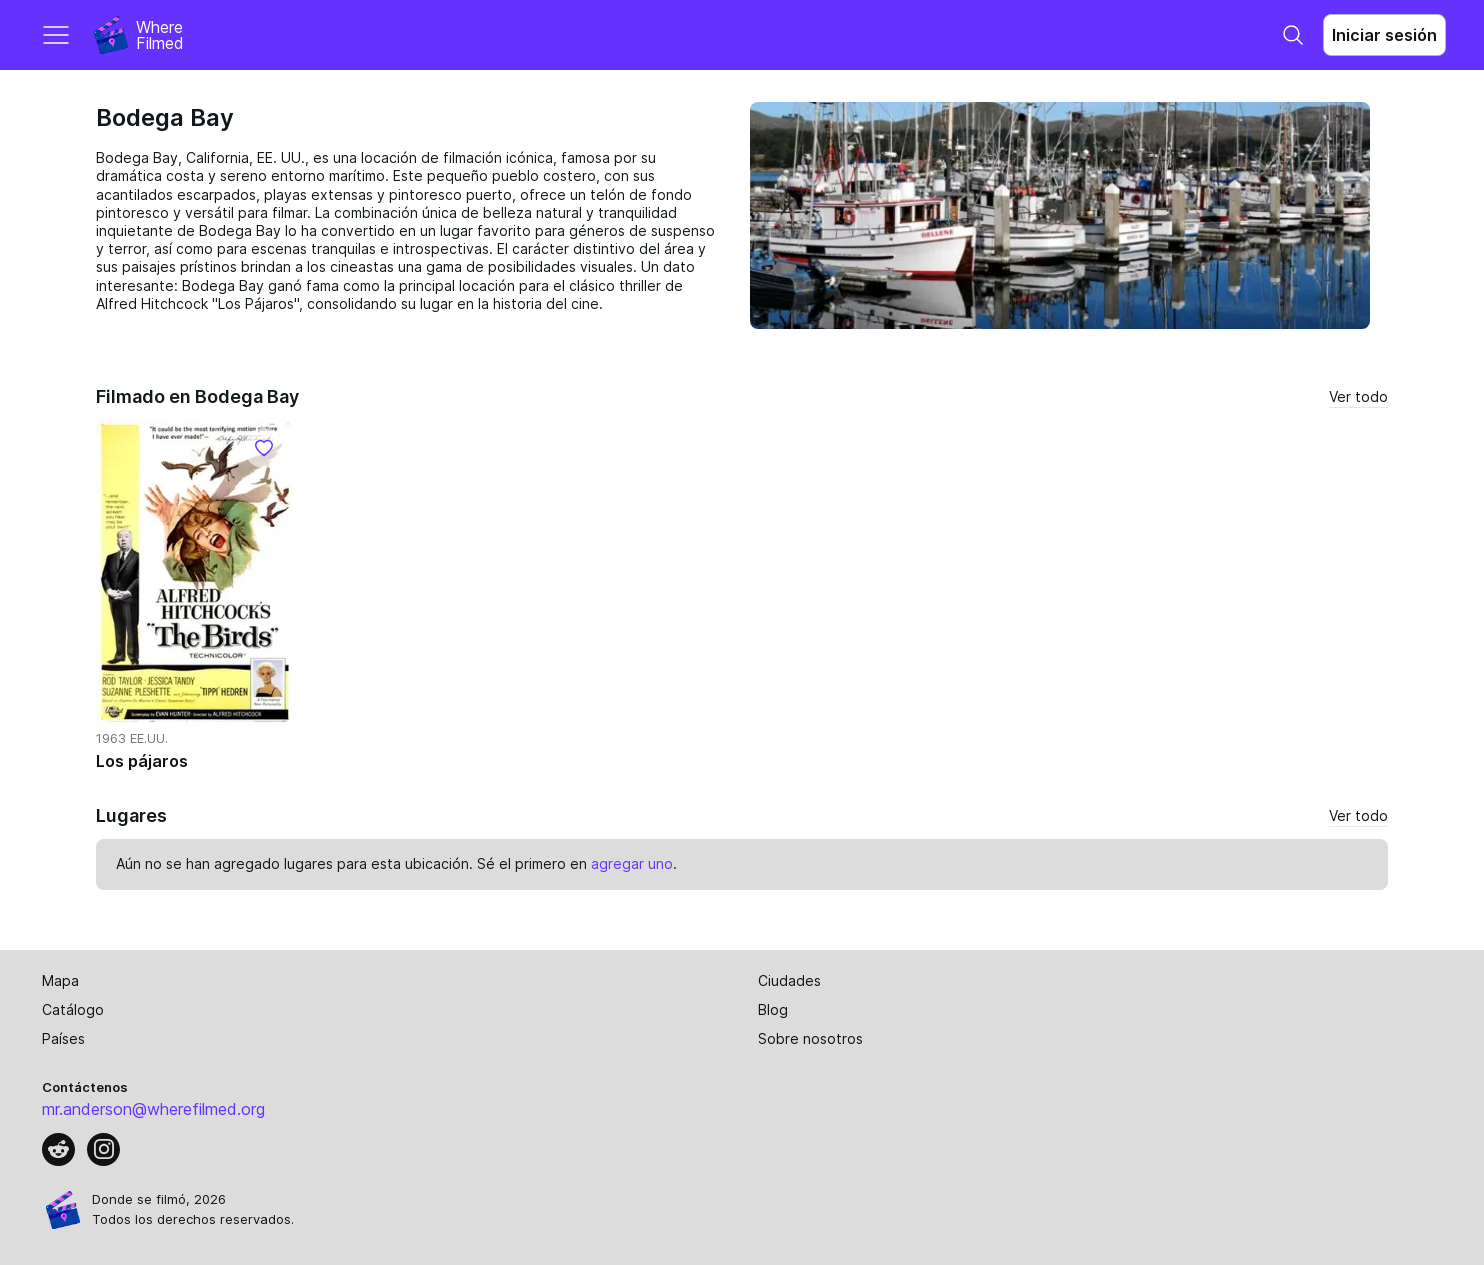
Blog (773, 1009)
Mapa (60, 980)
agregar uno (632, 863)
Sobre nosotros (810, 1038)
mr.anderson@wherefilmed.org (153, 1109)
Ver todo (1358, 396)
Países (63, 1038)
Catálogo (73, 1009)
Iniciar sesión (1384, 35)
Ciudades (789, 980)
